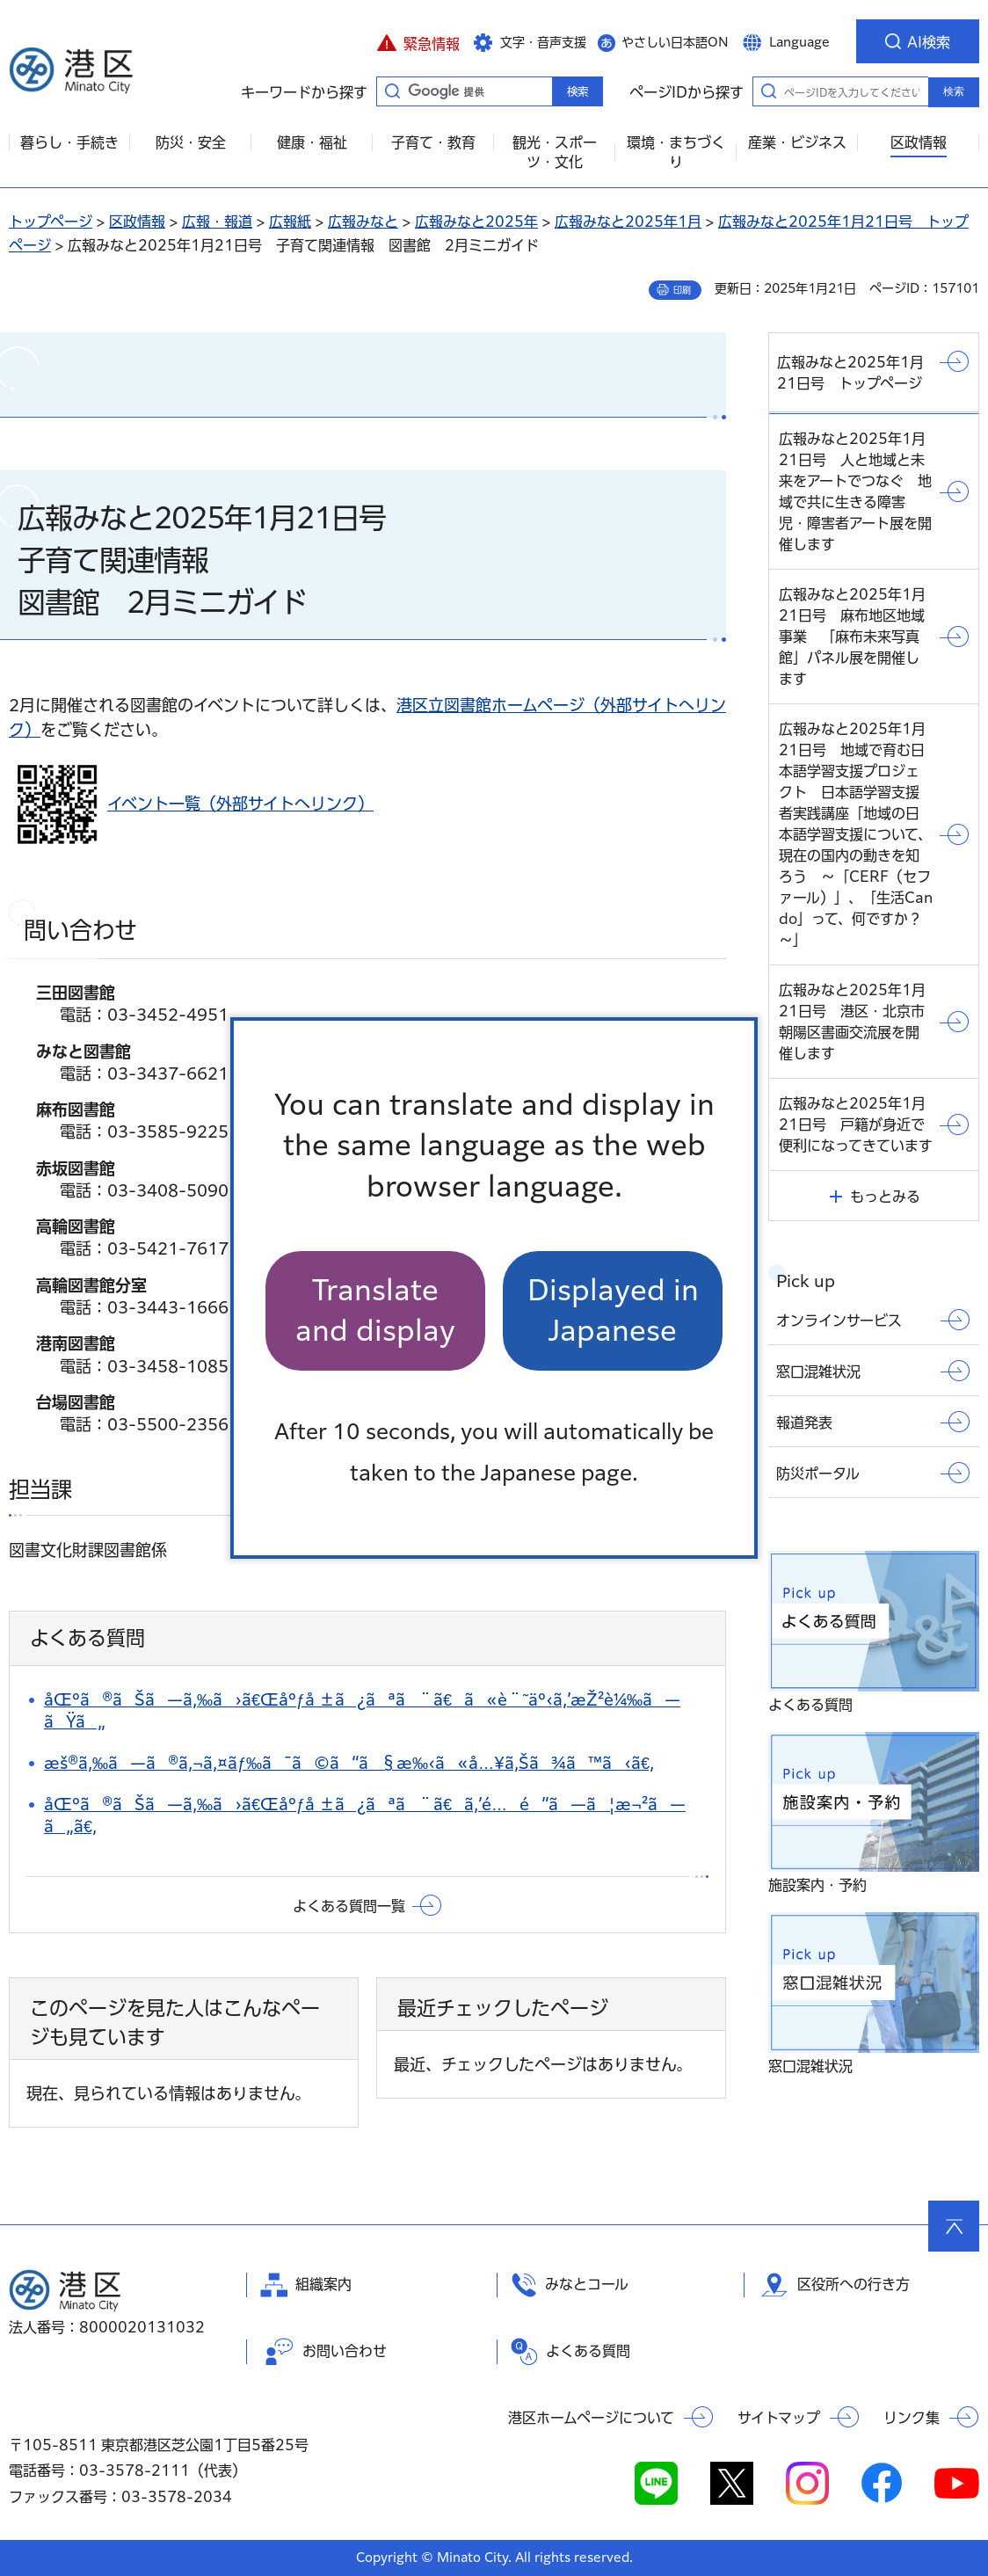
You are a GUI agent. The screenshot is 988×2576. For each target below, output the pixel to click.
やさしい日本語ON (675, 42)
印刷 (682, 290)
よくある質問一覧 (349, 1906)
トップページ (50, 222)
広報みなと (363, 222)
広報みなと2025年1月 (628, 222)
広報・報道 (217, 222)
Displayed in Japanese (613, 1310)
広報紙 (290, 222)
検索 (953, 91)
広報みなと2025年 (476, 222)
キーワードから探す (392, 90)
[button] (418, 41)
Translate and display (375, 1310)
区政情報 (137, 222)
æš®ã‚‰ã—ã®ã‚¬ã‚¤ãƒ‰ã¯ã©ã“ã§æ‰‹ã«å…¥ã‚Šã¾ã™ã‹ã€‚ (349, 1763)
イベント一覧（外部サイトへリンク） (240, 803)
